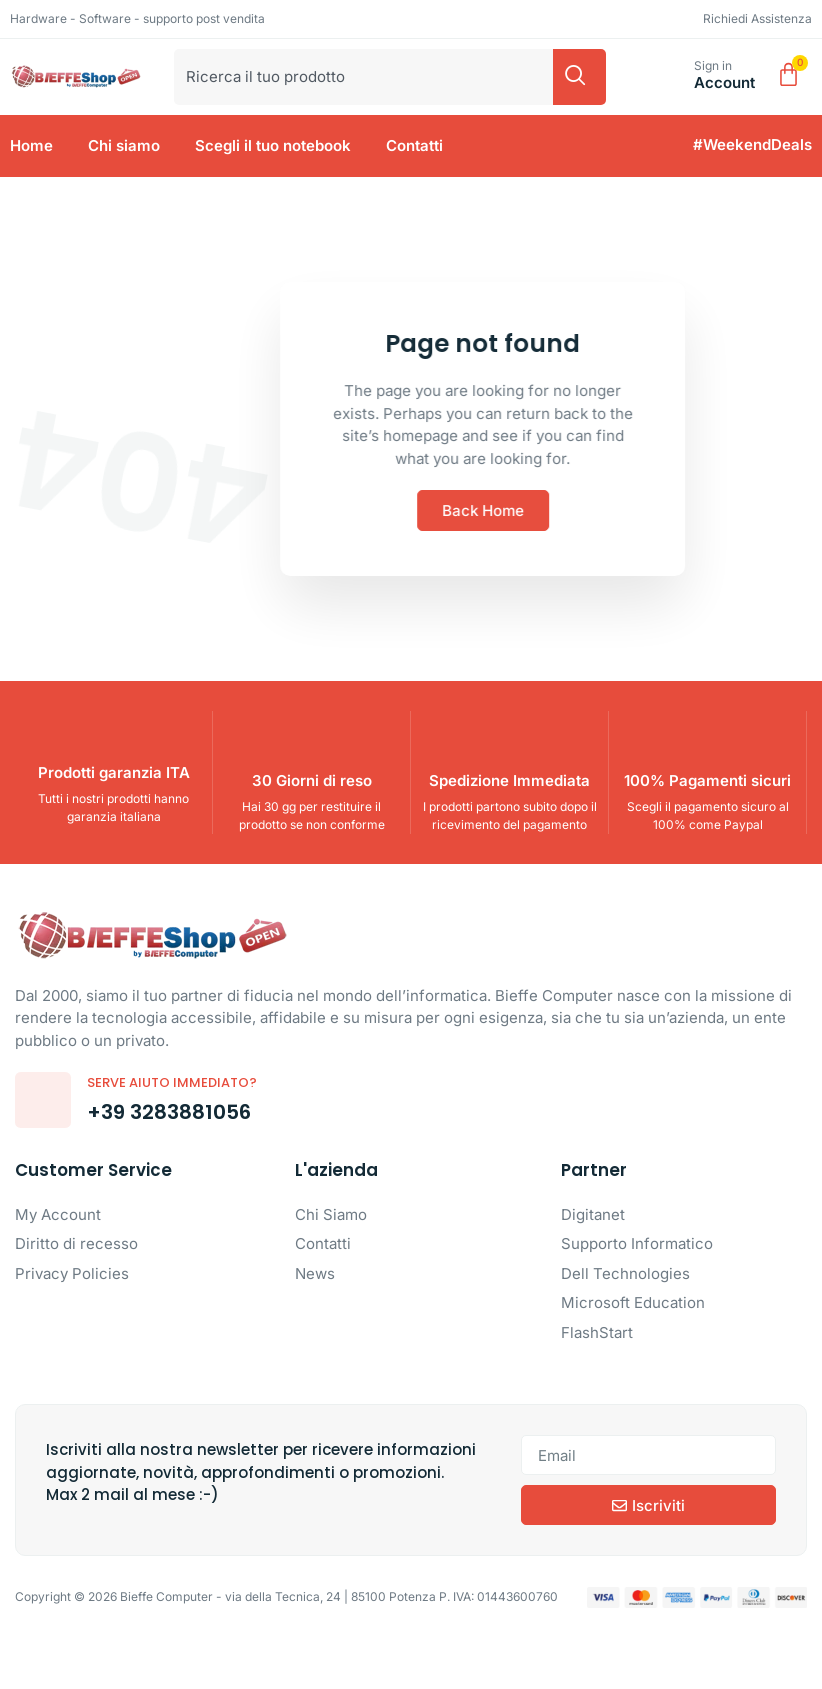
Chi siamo (124, 145)
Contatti (414, 145)
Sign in (713, 65)
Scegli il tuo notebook (273, 145)
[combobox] (363, 77)
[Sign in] (671, 76)
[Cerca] (579, 77)
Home (31, 145)
